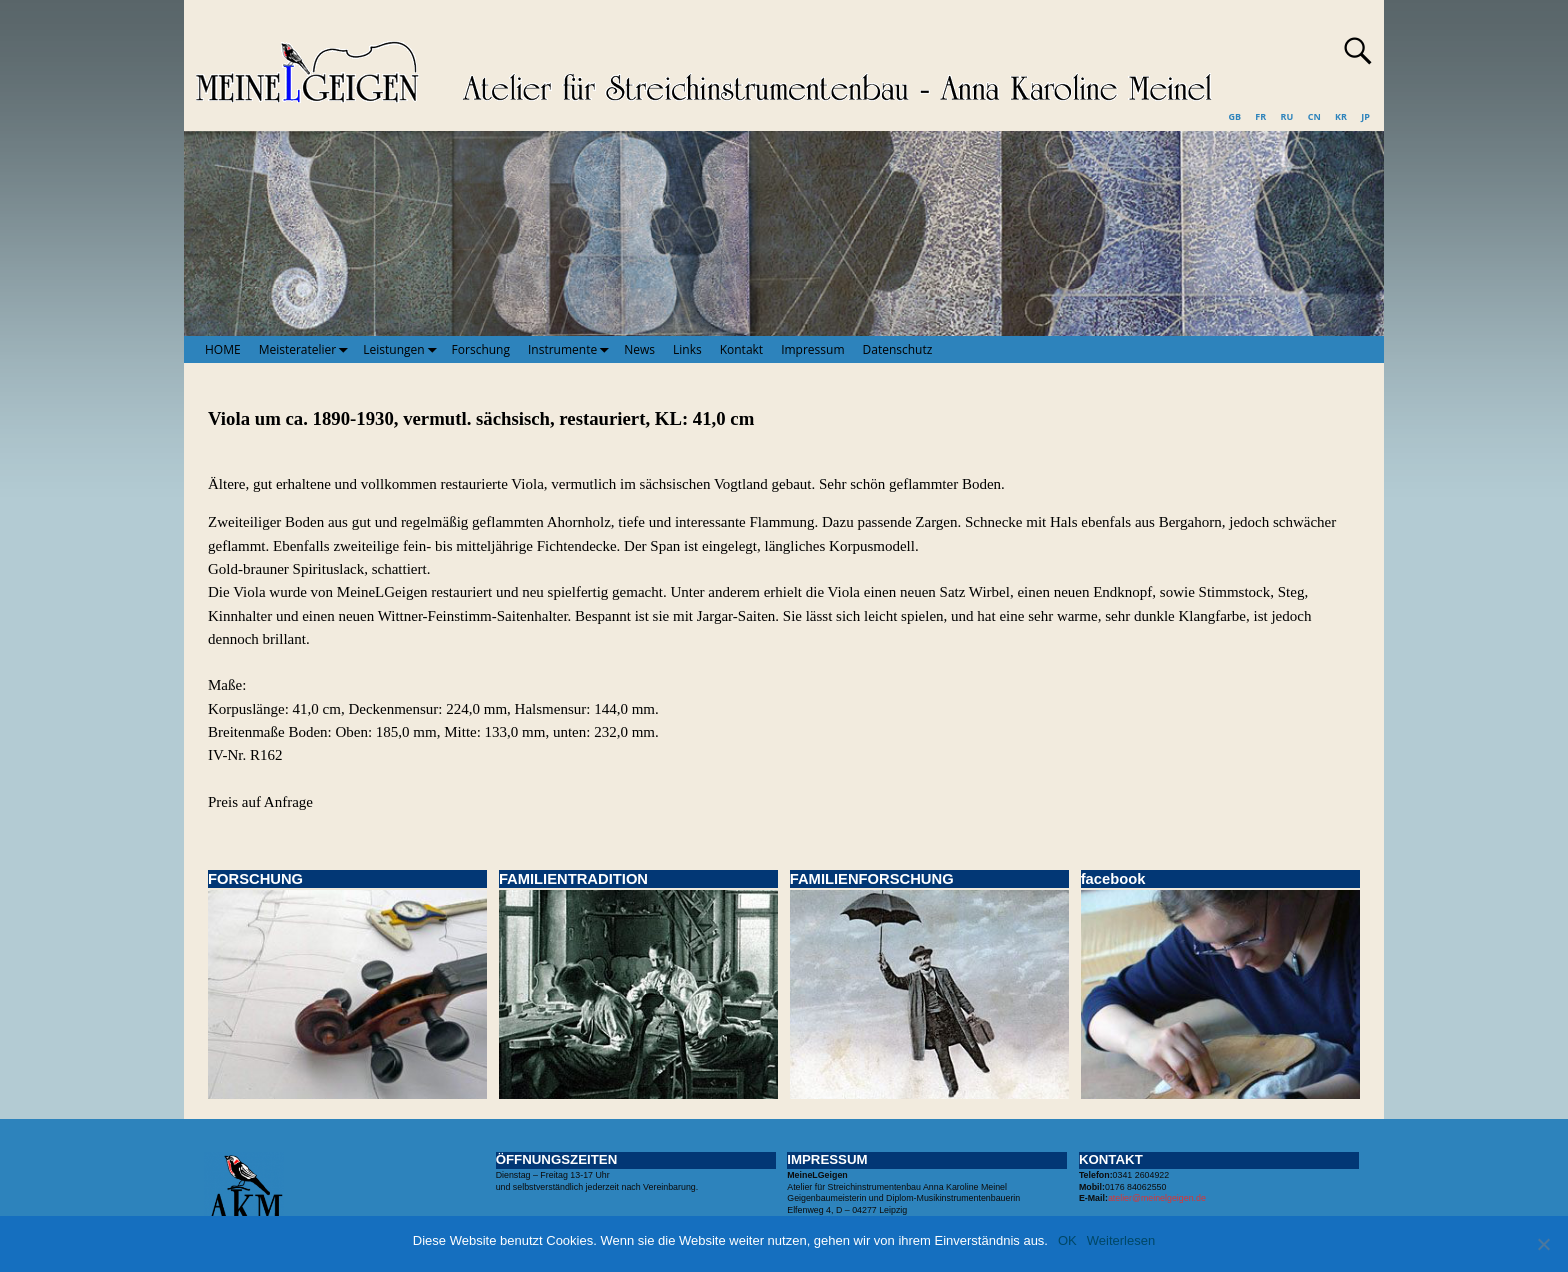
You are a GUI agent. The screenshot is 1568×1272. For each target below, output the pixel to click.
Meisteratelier (307, 349)
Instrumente (571, 349)
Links (687, 349)
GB (1234, 116)
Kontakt (741, 349)
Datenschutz (898, 349)
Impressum (812, 349)
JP (1365, 116)
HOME (223, 349)
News (639, 349)
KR (1341, 116)
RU (1287, 116)
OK (1067, 1240)
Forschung (481, 349)
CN (1314, 116)
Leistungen (402, 349)
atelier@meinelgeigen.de (1157, 1198)
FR (1260, 116)
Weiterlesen (1121, 1240)
